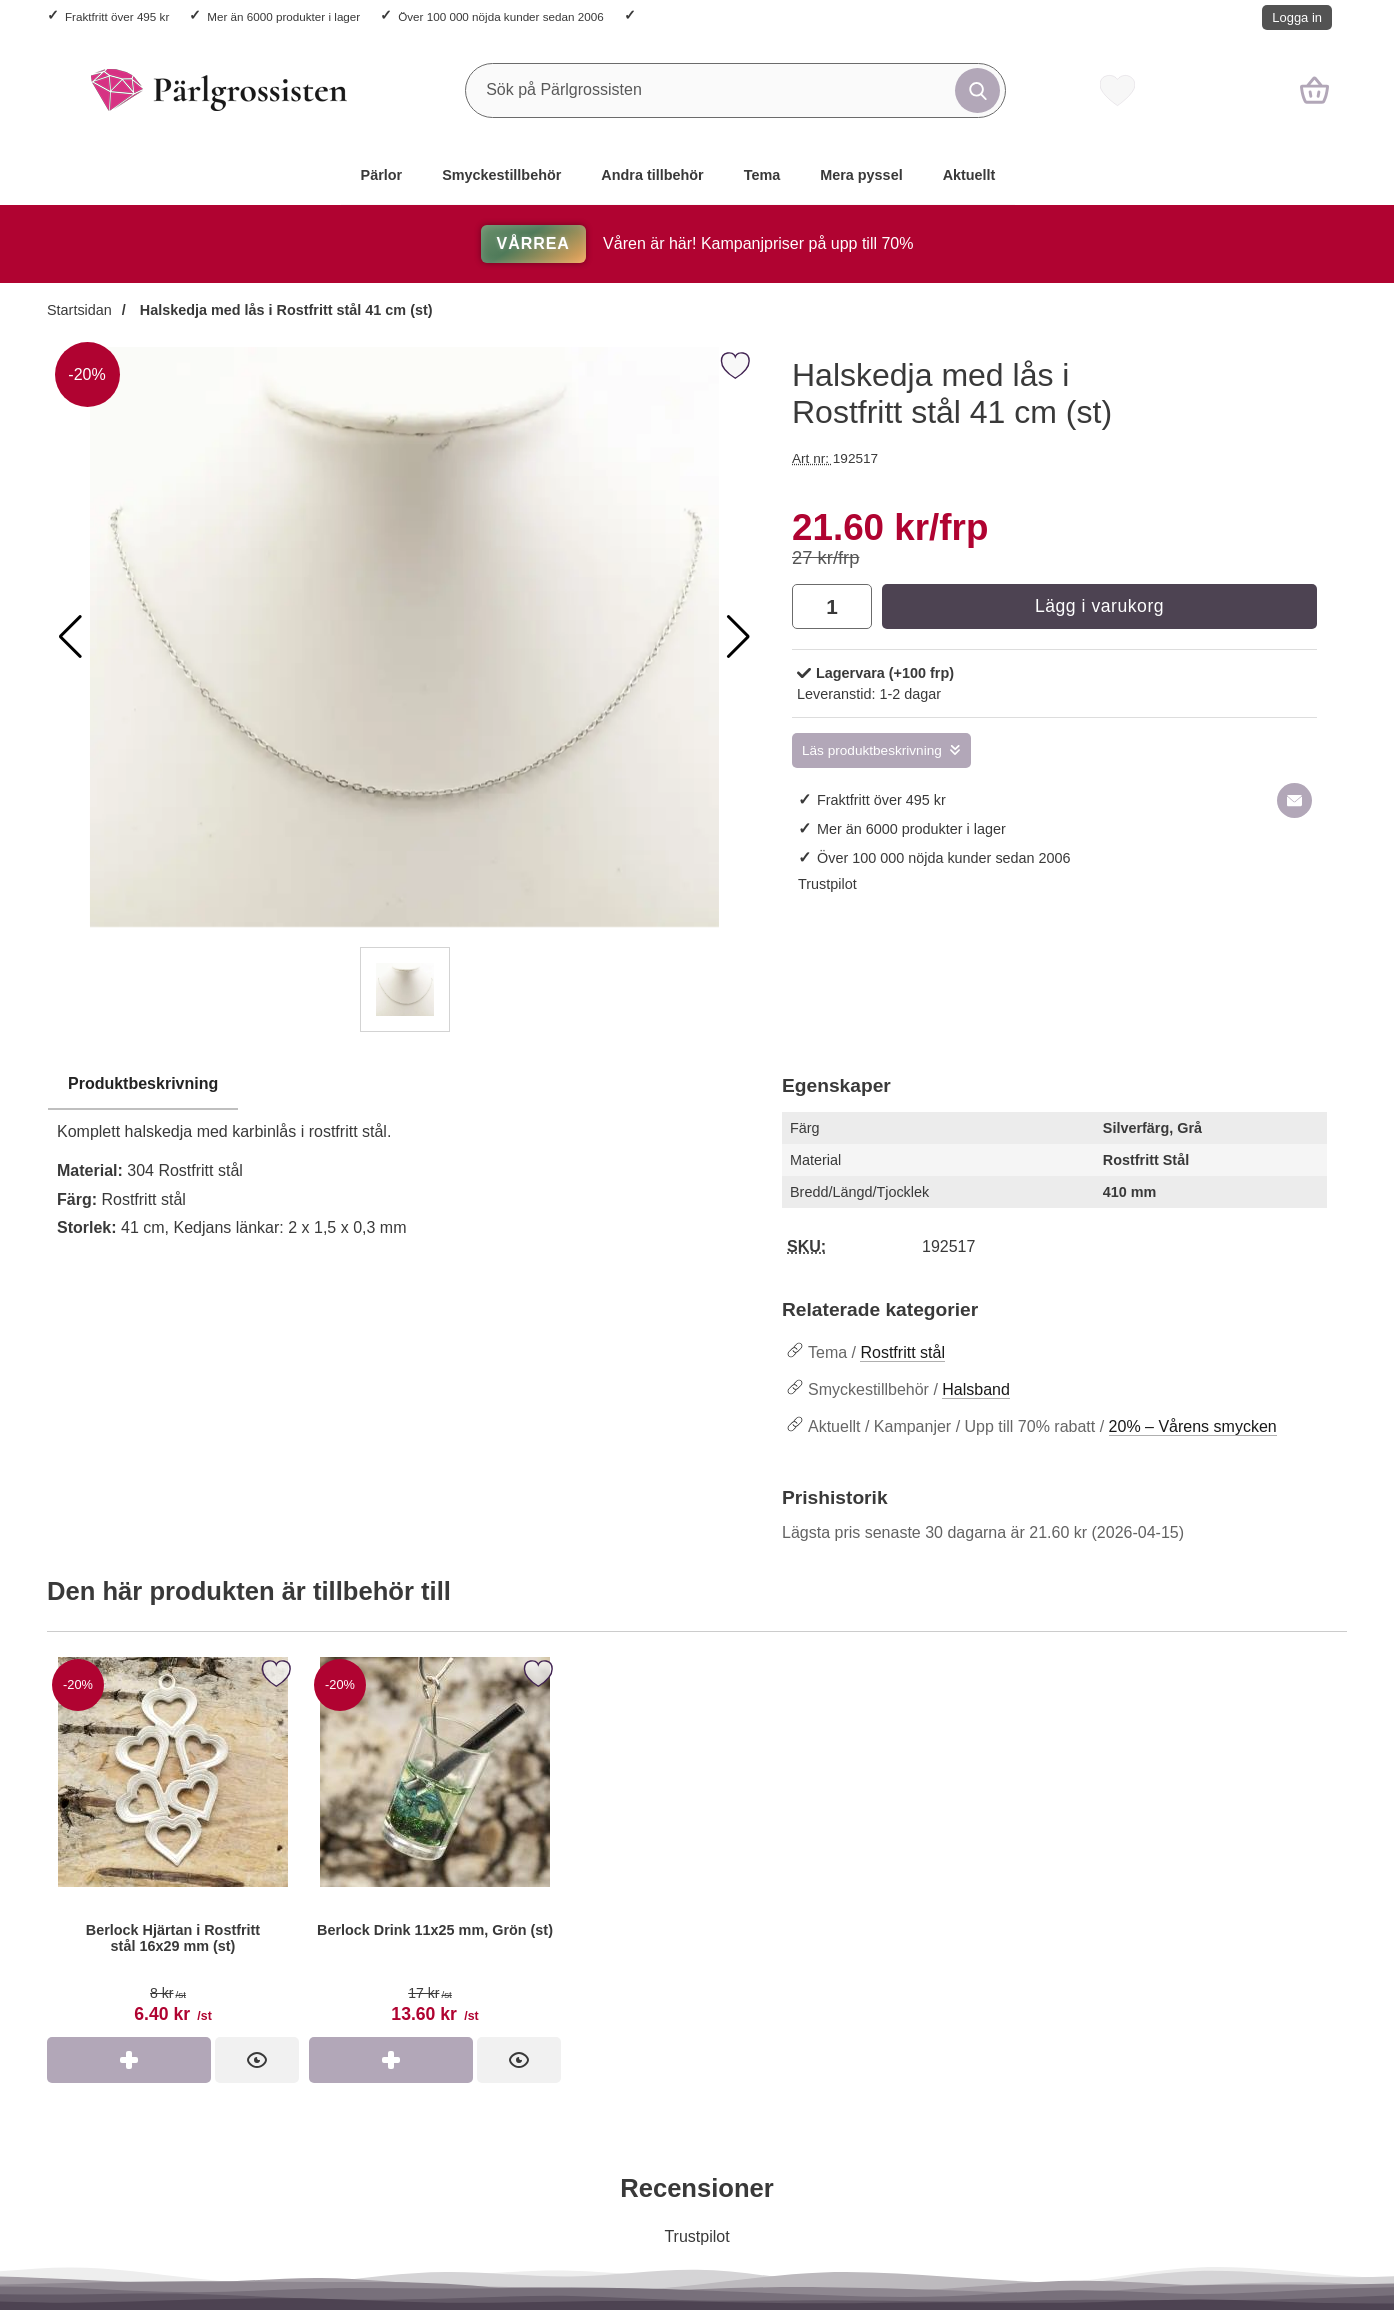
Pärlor (382, 175)
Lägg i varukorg (1099, 606)
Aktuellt (969, 175)
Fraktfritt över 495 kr (117, 16)
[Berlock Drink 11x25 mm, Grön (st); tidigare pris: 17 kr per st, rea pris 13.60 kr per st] (435, 1844)
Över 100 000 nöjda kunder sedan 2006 (500, 16)
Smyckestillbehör (501, 175)
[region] (404, 1085)
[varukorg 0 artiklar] (1314, 90)
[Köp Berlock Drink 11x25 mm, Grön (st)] (391, 2060)
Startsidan (79, 310)
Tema (762, 175)
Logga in (1297, 17)
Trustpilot (827, 884)
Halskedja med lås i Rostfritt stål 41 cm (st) (284, 310)
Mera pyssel (861, 175)
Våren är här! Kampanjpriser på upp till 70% (697, 243)
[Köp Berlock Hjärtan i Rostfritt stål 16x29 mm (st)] (129, 2060)
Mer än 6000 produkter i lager (283, 16)
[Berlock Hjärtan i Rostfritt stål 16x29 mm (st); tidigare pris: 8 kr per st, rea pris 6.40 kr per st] (173, 1844)
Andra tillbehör (652, 175)
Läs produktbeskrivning (872, 750)
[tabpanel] (404, 1161)
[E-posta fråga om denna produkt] (1294, 800)
